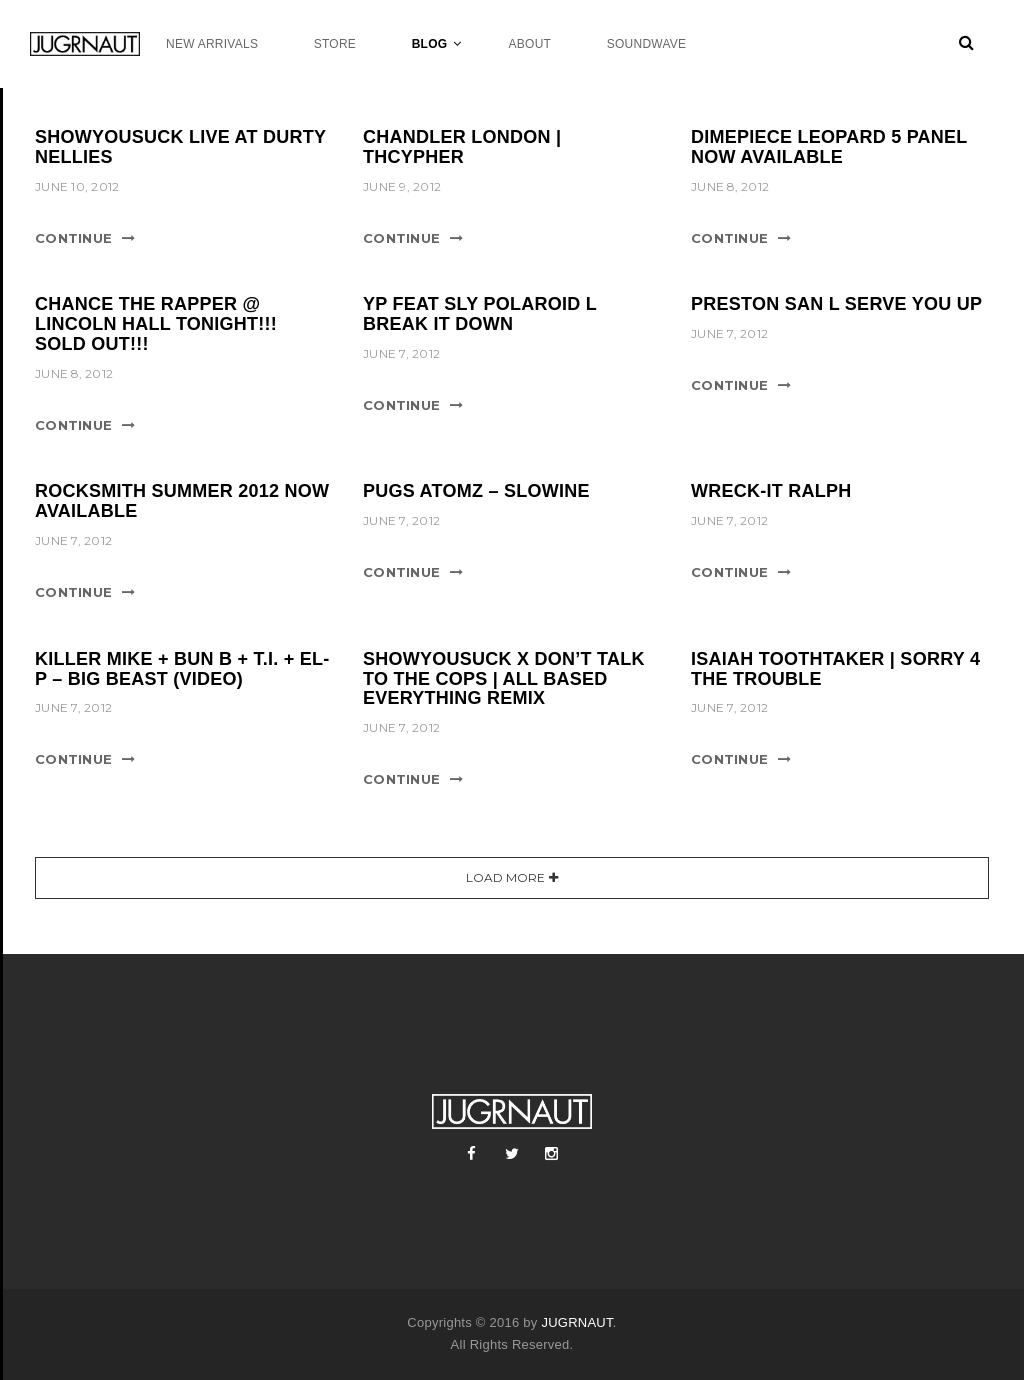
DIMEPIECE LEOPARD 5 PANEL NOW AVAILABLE (829, 147)
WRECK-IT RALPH (771, 491)
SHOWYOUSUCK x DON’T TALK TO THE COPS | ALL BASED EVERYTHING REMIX (504, 679)
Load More (505, 877)
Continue (73, 238)
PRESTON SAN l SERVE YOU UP (836, 304)
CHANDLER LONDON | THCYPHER (462, 147)
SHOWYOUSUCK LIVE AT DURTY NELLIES (180, 147)
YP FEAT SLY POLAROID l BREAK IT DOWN (480, 314)
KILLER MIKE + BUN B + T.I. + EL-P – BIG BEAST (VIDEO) (182, 669)
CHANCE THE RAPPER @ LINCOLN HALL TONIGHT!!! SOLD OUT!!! (156, 324)
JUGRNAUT (576, 1322)
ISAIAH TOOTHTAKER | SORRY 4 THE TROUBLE (835, 669)
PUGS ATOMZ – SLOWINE (476, 491)
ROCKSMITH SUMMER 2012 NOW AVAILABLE (182, 501)
